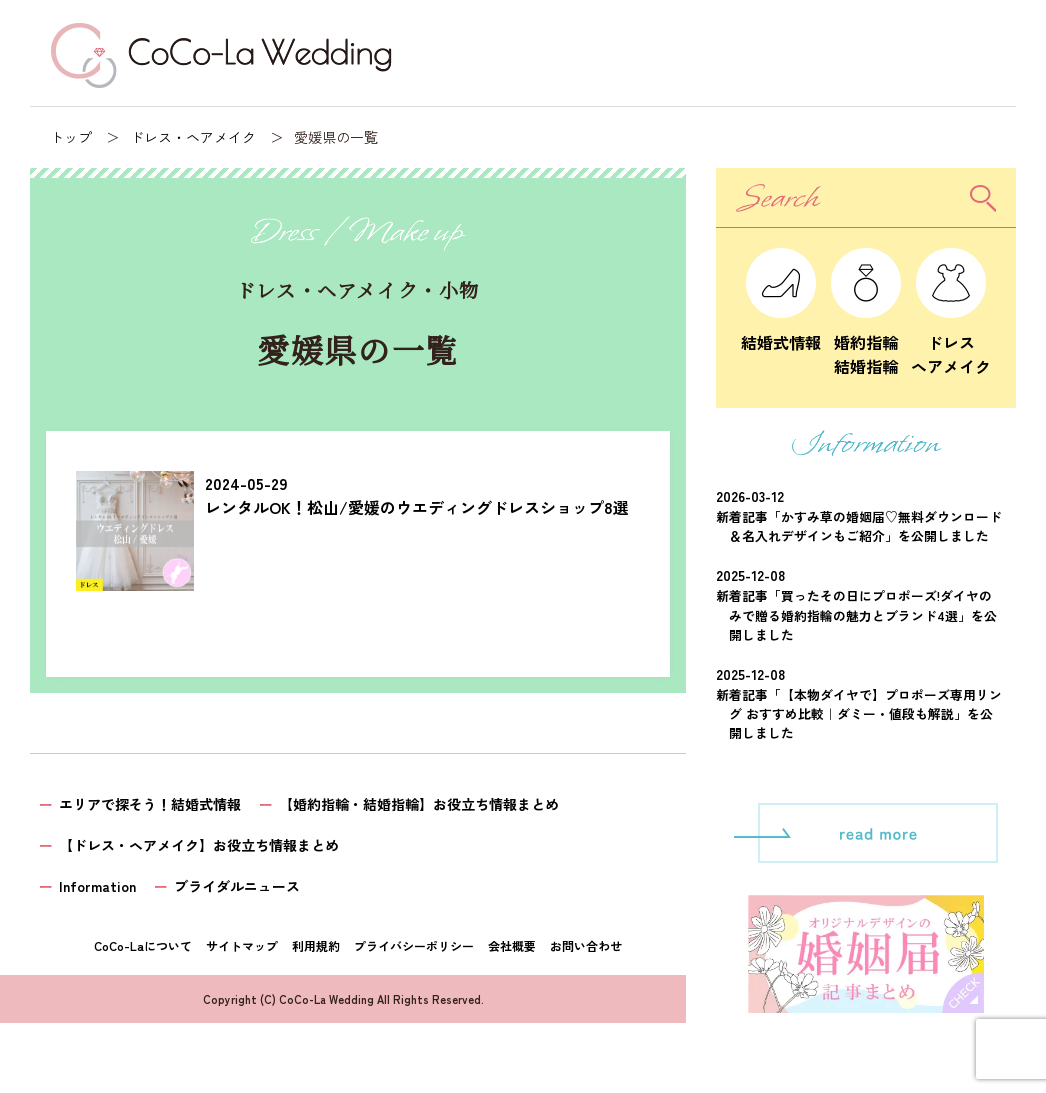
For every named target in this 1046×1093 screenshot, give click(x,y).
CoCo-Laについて (143, 945)
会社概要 (512, 945)
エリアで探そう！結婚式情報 (150, 804)
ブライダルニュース (237, 886)
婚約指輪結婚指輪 (866, 342)
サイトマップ (242, 945)
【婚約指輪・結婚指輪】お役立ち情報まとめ (419, 804)
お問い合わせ (586, 945)
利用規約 (316, 945)
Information (97, 886)
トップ (71, 137)
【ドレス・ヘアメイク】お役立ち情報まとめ (199, 845)
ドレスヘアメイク (951, 342)
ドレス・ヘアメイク (193, 137)
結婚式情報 (781, 330)
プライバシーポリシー (414, 945)
